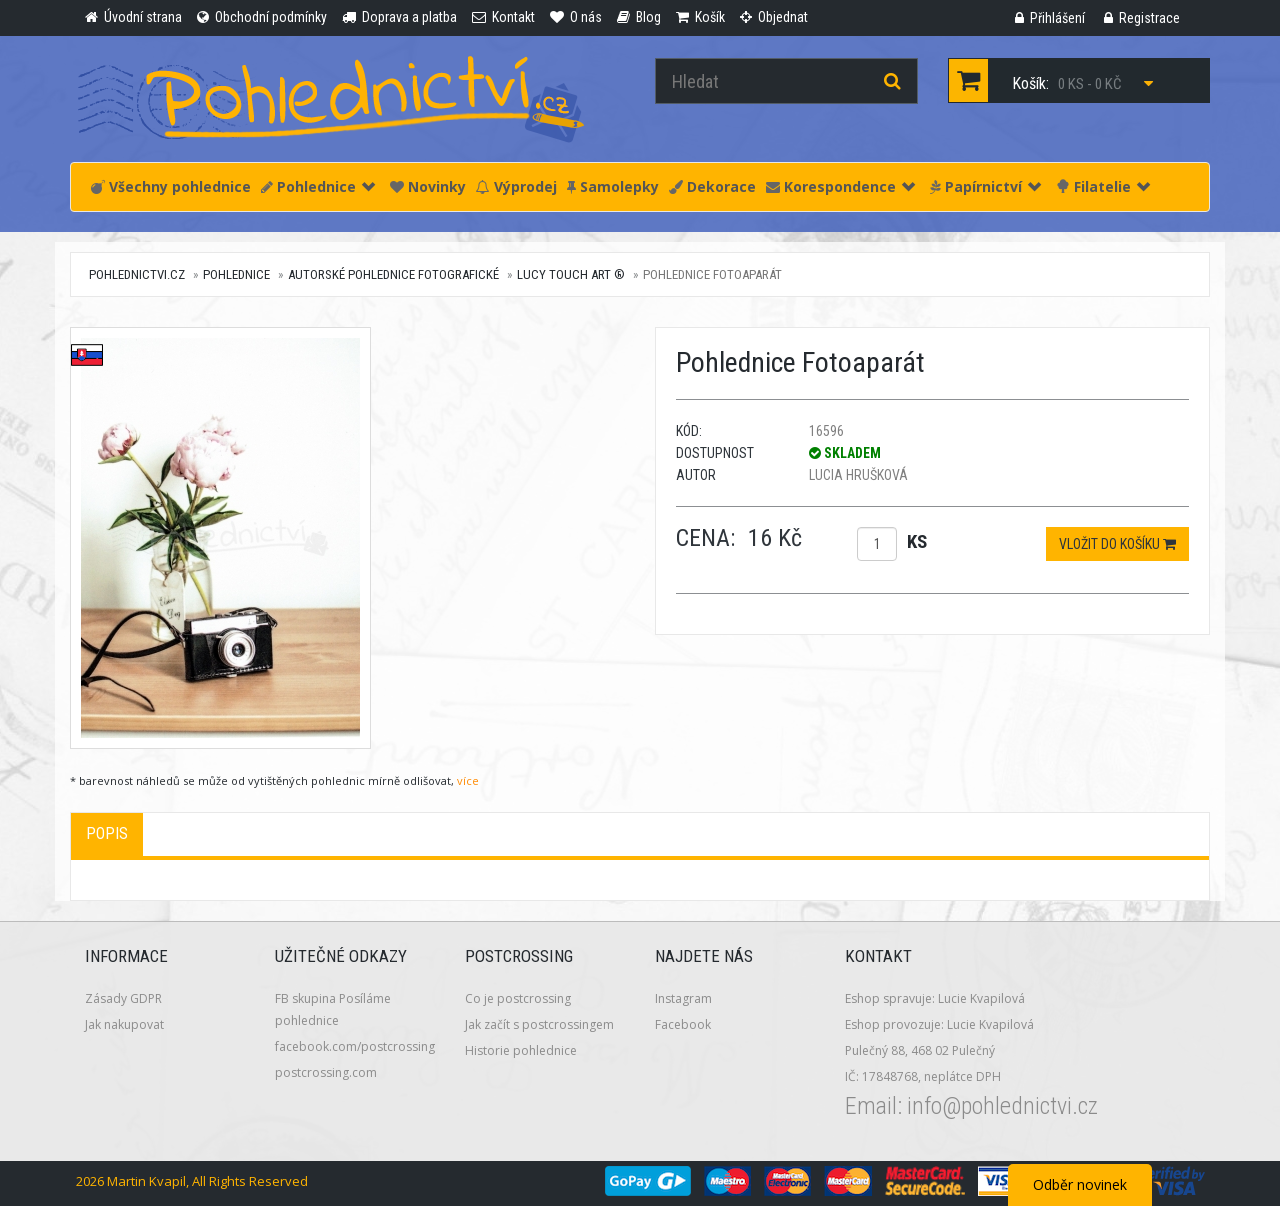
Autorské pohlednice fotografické (393, 274)
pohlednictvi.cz (137, 274)
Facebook (683, 1024)
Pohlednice (318, 186)
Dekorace (712, 186)
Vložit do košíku (1117, 544)
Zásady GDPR (123, 998)
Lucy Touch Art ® (571, 274)
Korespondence (840, 186)
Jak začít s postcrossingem (539, 1024)
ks (917, 541)
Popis (107, 833)
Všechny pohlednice (171, 186)
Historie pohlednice (521, 1050)
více (468, 780)
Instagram (683, 998)
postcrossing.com (326, 1072)
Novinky (428, 186)
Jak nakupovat (124, 1024)
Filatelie (1103, 186)
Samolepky (613, 186)
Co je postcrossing (518, 998)
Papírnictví (985, 186)
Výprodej (516, 186)
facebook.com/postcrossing (355, 1046)
